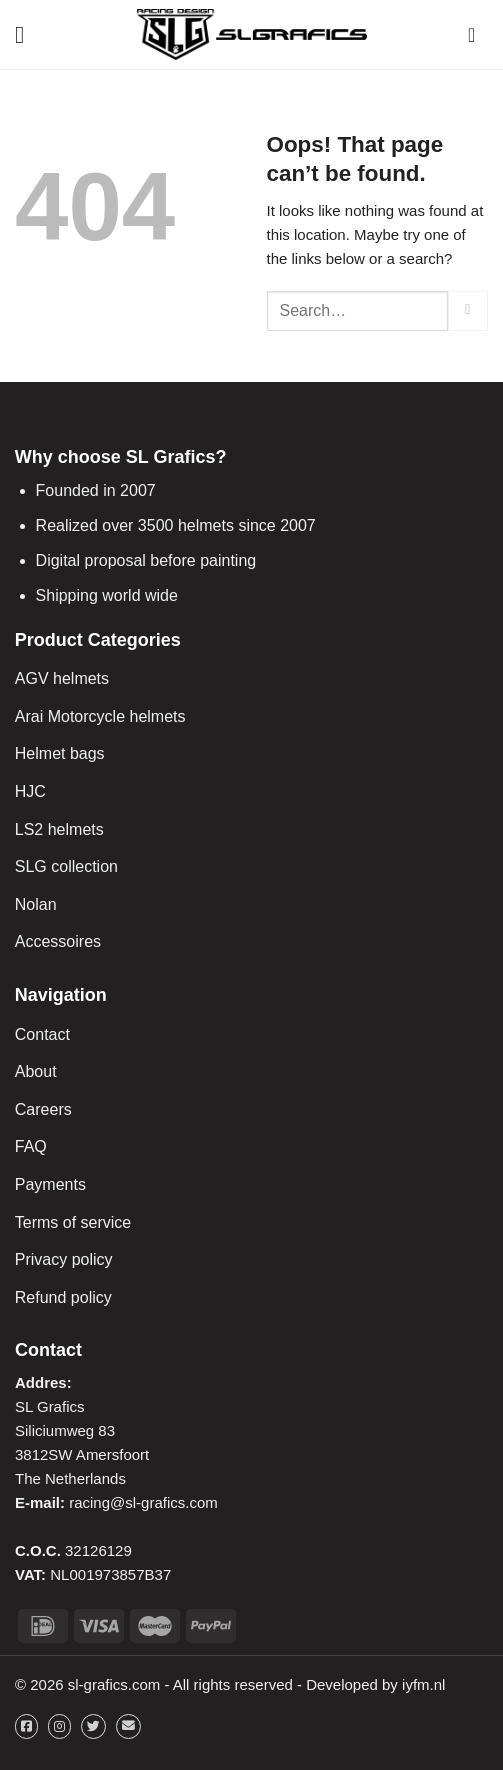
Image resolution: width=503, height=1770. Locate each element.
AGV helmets (62, 678)
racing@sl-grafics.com (143, 1502)
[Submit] (468, 311)
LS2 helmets (59, 829)
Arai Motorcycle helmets (100, 716)
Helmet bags (60, 753)
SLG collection (66, 866)
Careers (43, 1109)
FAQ (31, 1146)
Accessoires (58, 941)
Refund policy (63, 1297)
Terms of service (73, 1222)
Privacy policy (64, 1259)
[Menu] (27, 34)
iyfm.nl (423, 1684)
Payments (50, 1184)
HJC (30, 791)
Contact (42, 1034)
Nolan (36, 904)
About (36, 1071)
